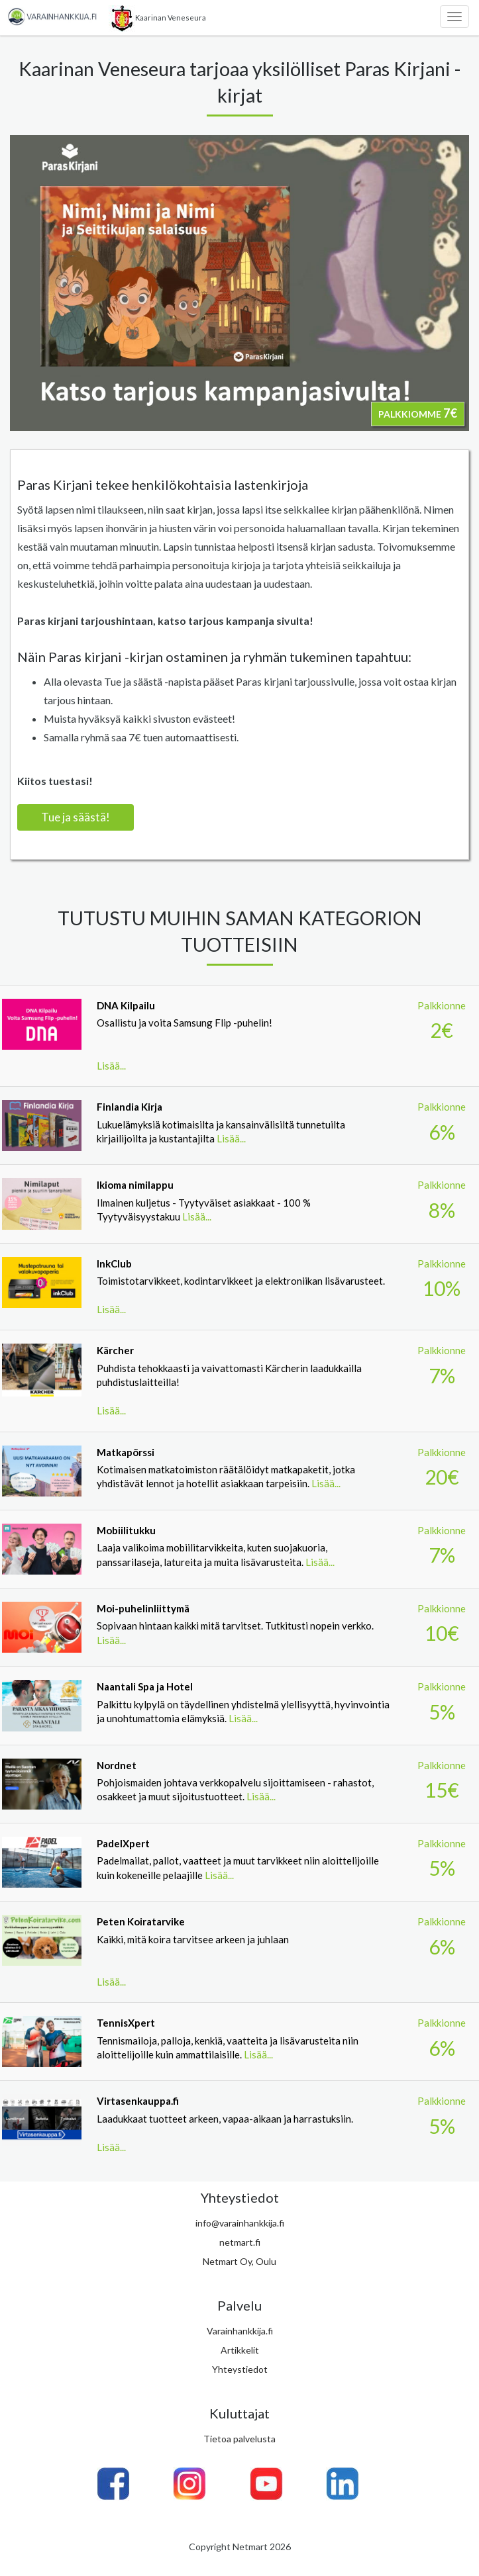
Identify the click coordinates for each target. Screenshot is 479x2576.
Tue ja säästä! (75, 817)
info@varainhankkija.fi (239, 2223)
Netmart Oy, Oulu (239, 2261)
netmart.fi (239, 2242)
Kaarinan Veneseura (157, 18)
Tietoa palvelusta (239, 2438)
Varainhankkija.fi (240, 2330)
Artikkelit (240, 2350)
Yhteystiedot (240, 2369)
